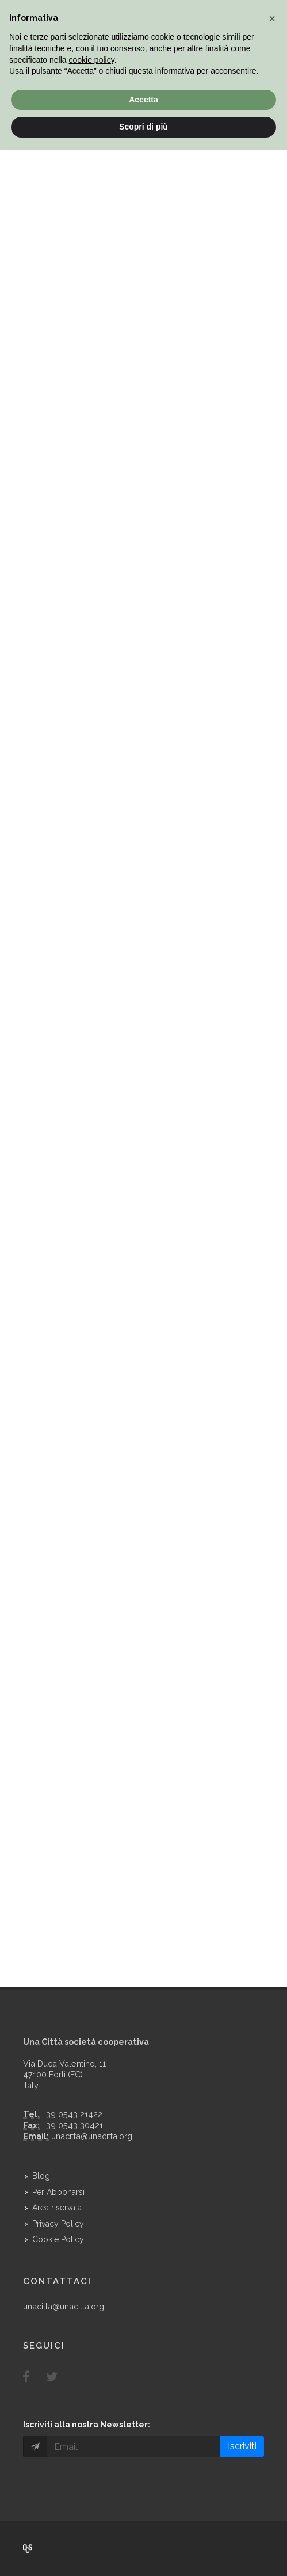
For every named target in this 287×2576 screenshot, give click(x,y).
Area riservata (57, 2207)
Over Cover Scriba (27, 2548)
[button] (272, 18)
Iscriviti (242, 2446)
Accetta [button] (143, 99)
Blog (41, 2176)
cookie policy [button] (91, 59)
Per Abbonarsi (58, 2192)
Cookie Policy (58, 2239)
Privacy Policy (58, 2223)
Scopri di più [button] (143, 126)
